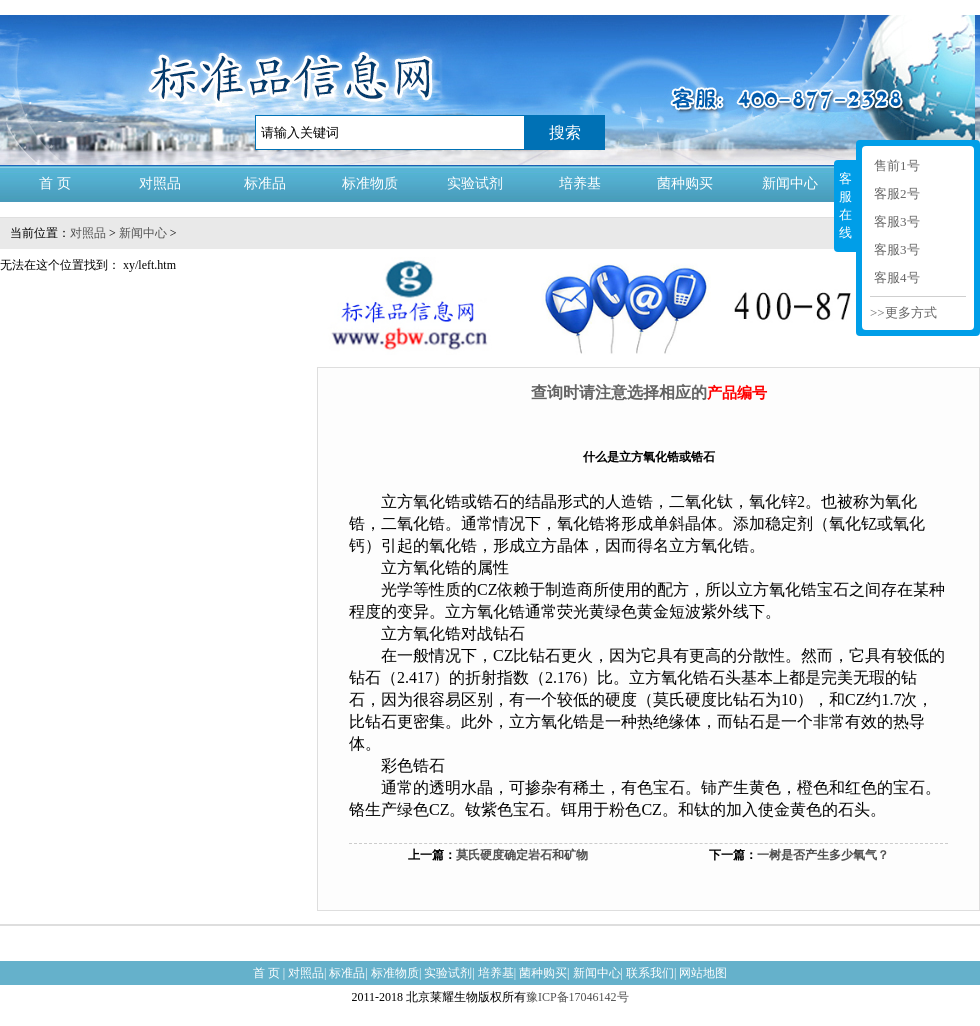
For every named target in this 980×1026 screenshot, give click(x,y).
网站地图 (703, 973)
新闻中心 (790, 183)
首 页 (55, 183)
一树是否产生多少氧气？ (823, 855)
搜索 (565, 132)
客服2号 (897, 193)
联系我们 (650, 973)
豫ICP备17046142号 (577, 997)
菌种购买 (685, 183)
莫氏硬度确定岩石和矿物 (522, 855)
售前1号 (897, 165)
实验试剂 (475, 183)
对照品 (160, 183)
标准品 (265, 183)
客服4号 (897, 277)
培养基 (580, 183)
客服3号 (897, 221)
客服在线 (845, 205)
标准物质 (370, 183)
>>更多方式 (903, 312)
